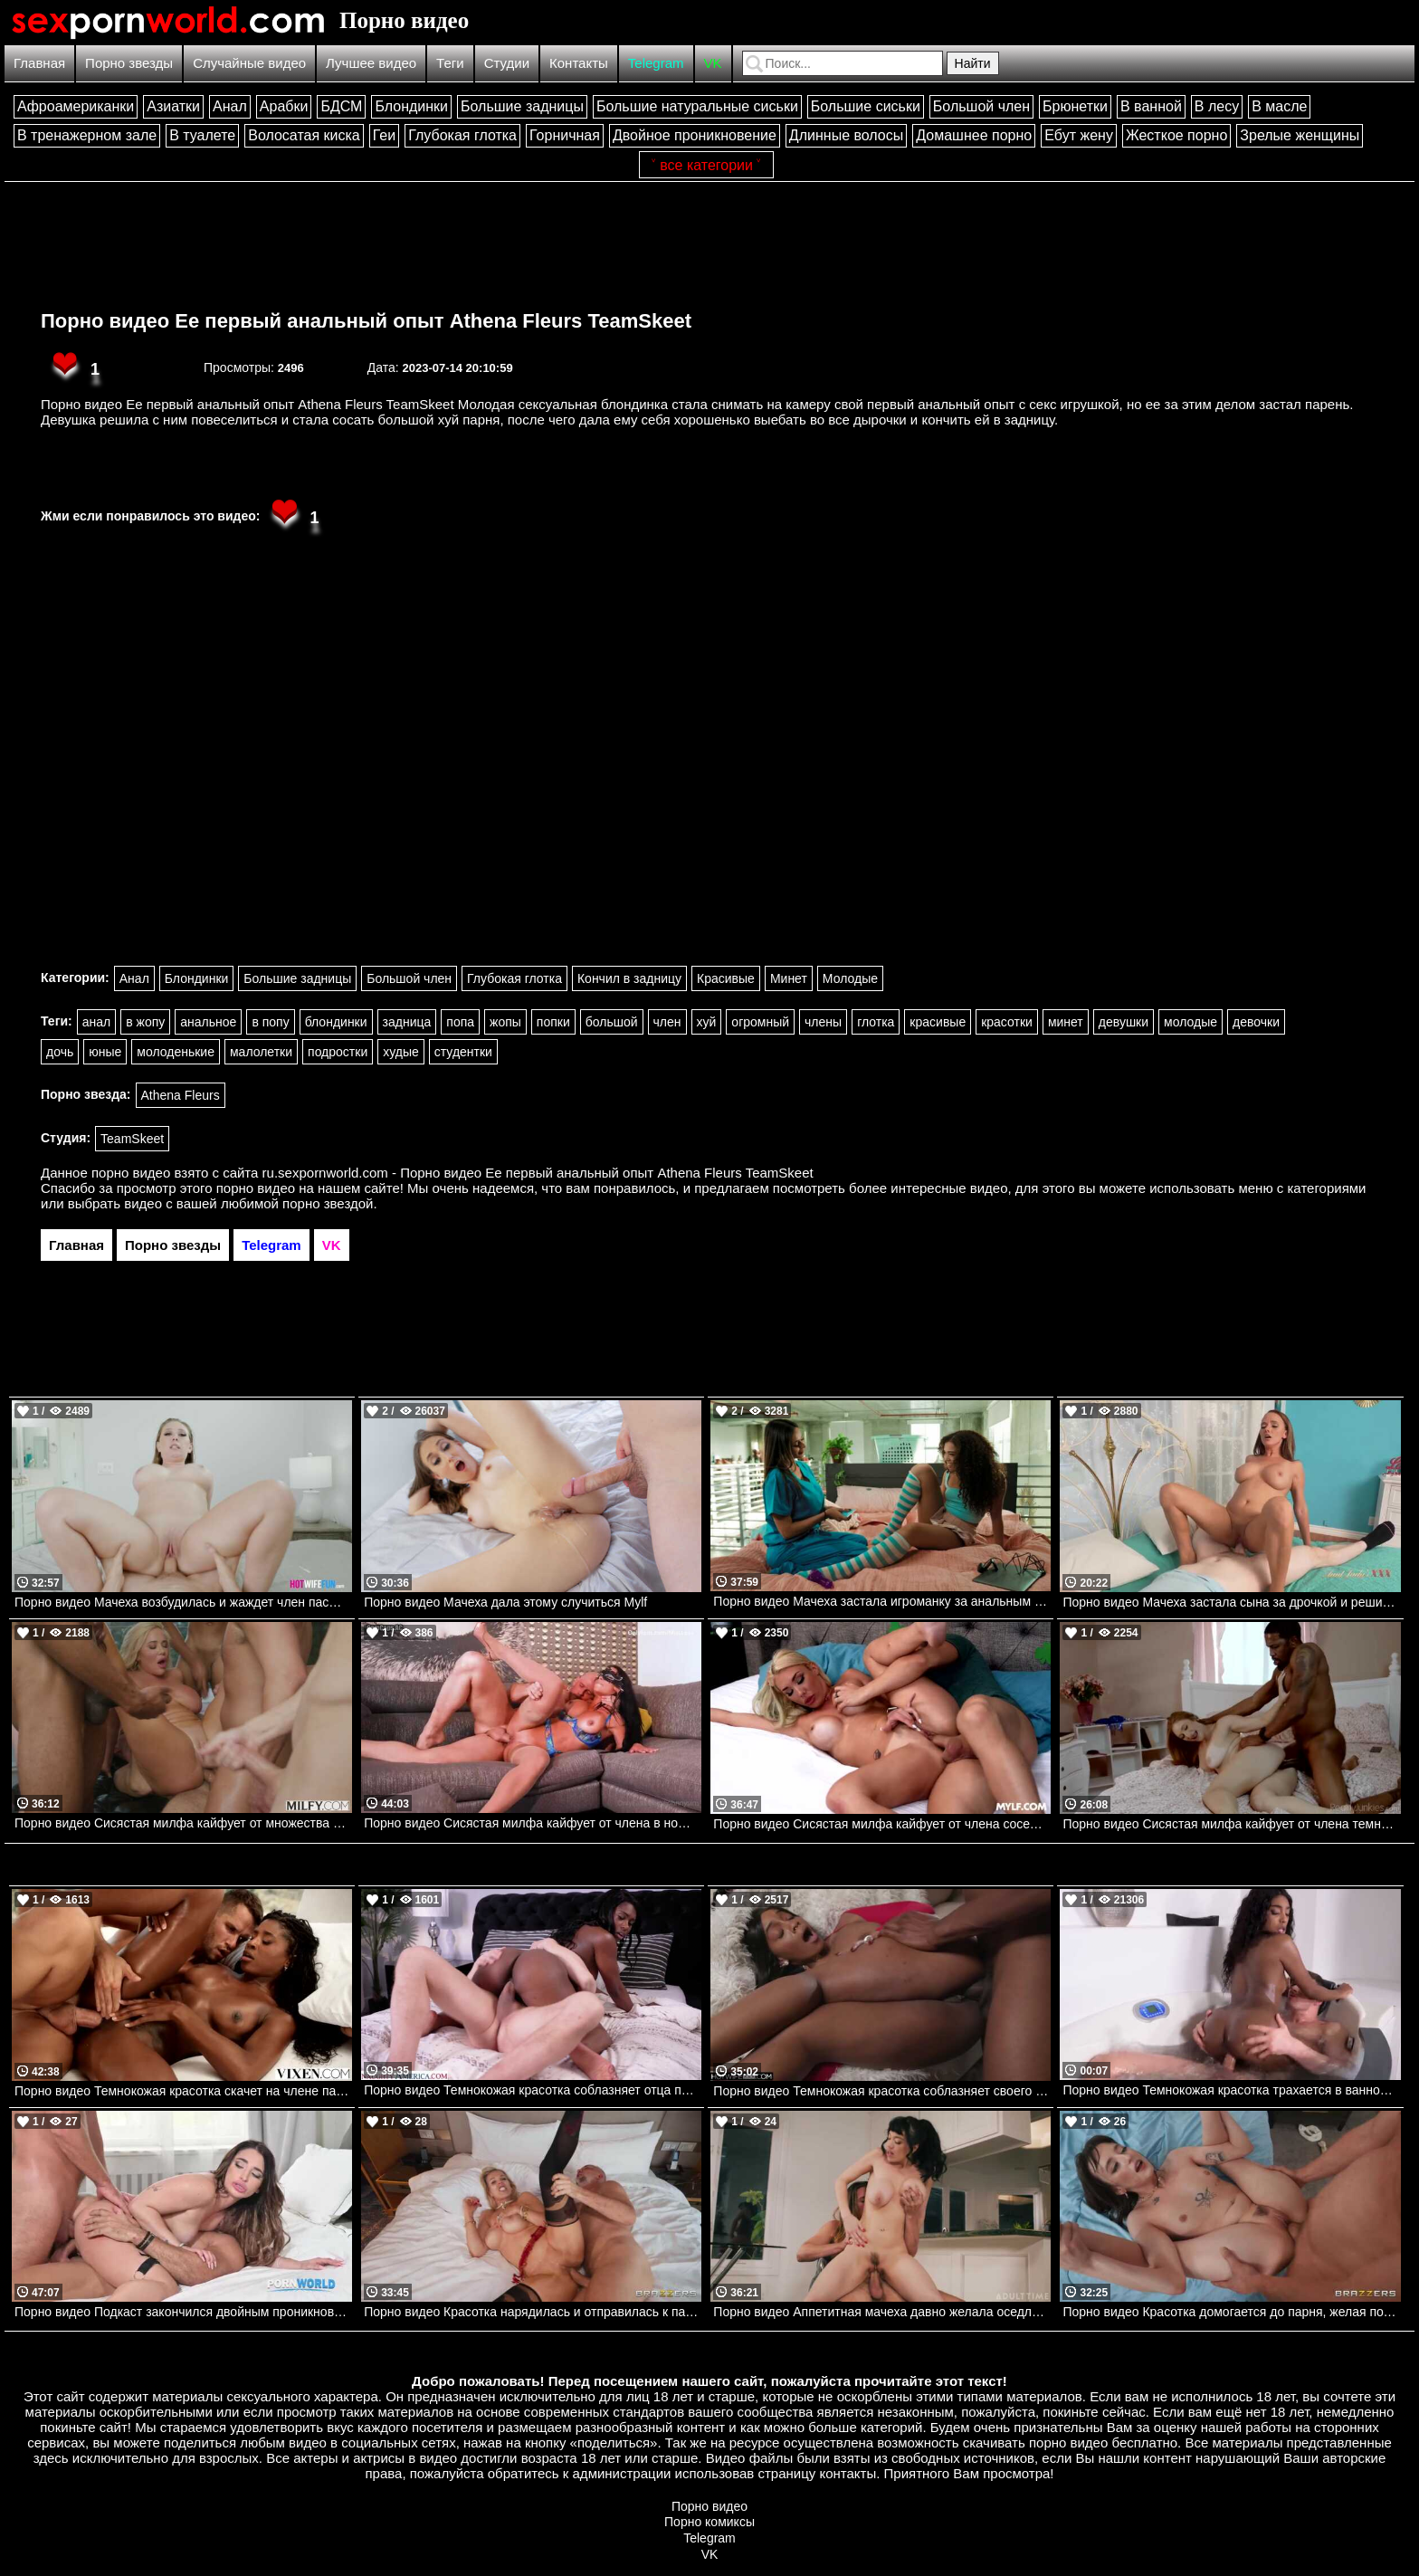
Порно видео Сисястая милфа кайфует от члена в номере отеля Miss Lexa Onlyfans (532, 1823)
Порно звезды (129, 63)
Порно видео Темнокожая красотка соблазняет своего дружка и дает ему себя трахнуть (882, 2091)
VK (713, 63)
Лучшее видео (371, 63)
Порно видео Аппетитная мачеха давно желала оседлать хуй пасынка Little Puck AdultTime (882, 2311)
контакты (847, 2473)
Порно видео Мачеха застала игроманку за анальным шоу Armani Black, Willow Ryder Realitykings (882, 1601)
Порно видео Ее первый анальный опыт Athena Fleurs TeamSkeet (366, 321)
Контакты (578, 63)
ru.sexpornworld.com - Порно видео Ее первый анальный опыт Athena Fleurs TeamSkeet (538, 1172)
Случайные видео (249, 63)
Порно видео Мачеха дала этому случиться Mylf (505, 1602)
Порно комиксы (709, 2521)
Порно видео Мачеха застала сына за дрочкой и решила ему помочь (1231, 1602)
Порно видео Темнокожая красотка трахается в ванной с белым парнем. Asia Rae (1231, 2090)
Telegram (656, 63)
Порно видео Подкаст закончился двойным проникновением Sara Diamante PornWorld (183, 2311)
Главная (39, 63)
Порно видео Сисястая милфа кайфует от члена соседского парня (882, 1824)
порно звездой (327, 1203)
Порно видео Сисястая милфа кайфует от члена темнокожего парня (1231, 1824)
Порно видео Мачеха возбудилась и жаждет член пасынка (183, 1602)
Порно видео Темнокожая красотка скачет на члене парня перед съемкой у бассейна (183, 2091)
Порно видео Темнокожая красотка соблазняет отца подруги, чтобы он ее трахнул (532, 2090)
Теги (450, 63)
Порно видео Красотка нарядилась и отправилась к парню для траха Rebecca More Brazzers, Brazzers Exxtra (532, 2311)
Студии (506, 63)
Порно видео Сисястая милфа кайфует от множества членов (183, 1823)
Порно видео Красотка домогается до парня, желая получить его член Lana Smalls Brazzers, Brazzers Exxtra (1231, 2311)
